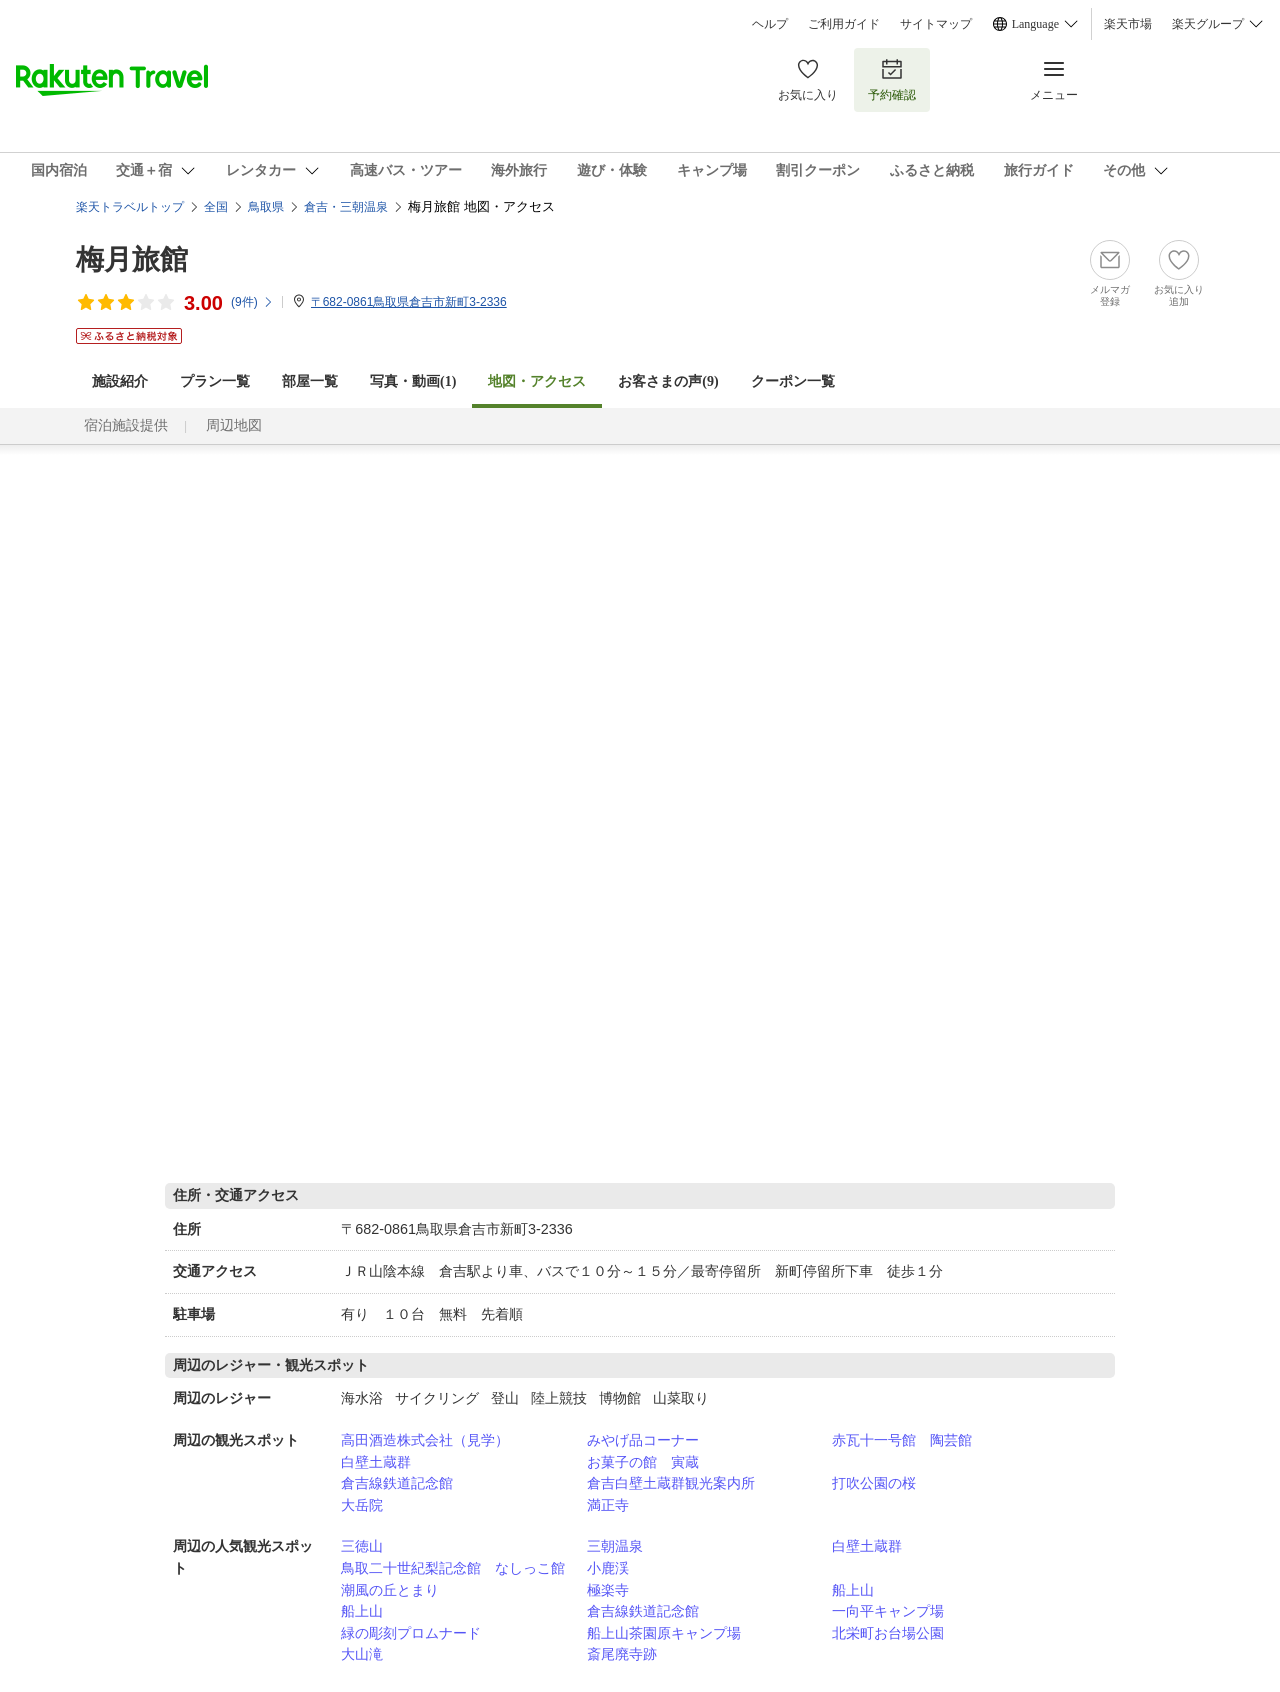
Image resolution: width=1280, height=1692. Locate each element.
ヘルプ (770, 24)
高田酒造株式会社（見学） (425, 1440)
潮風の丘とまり (390, 1590)
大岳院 (362, 1505)
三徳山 (362, 1546)
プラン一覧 (215, 381)
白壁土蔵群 (376, 1462)
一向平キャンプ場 (888, 1611)
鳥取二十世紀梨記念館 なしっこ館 (453, 1568)
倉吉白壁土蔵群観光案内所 (671, 1483)
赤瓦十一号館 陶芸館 (902, 1440)
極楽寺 (608, 1590)
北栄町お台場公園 (888, 1633)
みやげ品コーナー (643, 1440)
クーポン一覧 (793, 381)
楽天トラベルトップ (130, 207)
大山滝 (362, 1654)
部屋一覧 (310, 381)
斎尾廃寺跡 (622, 1654)
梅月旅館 (132, 259)
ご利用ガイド (844, 24)
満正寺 (608, 1505)
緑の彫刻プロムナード (411, 1633)
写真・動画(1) (413, 381)
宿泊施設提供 (126, 425)
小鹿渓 (608, 1568)
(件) (252, 302)
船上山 (853, 1590)
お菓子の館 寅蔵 (643, 1462)
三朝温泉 (615, 1546)
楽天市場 (1128, 24)
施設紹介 (120, 381)
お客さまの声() (668, 381)
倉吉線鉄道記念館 (397, 1483)
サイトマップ (936, 24)
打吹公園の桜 (874, 1483)
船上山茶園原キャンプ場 (664, 1633)
